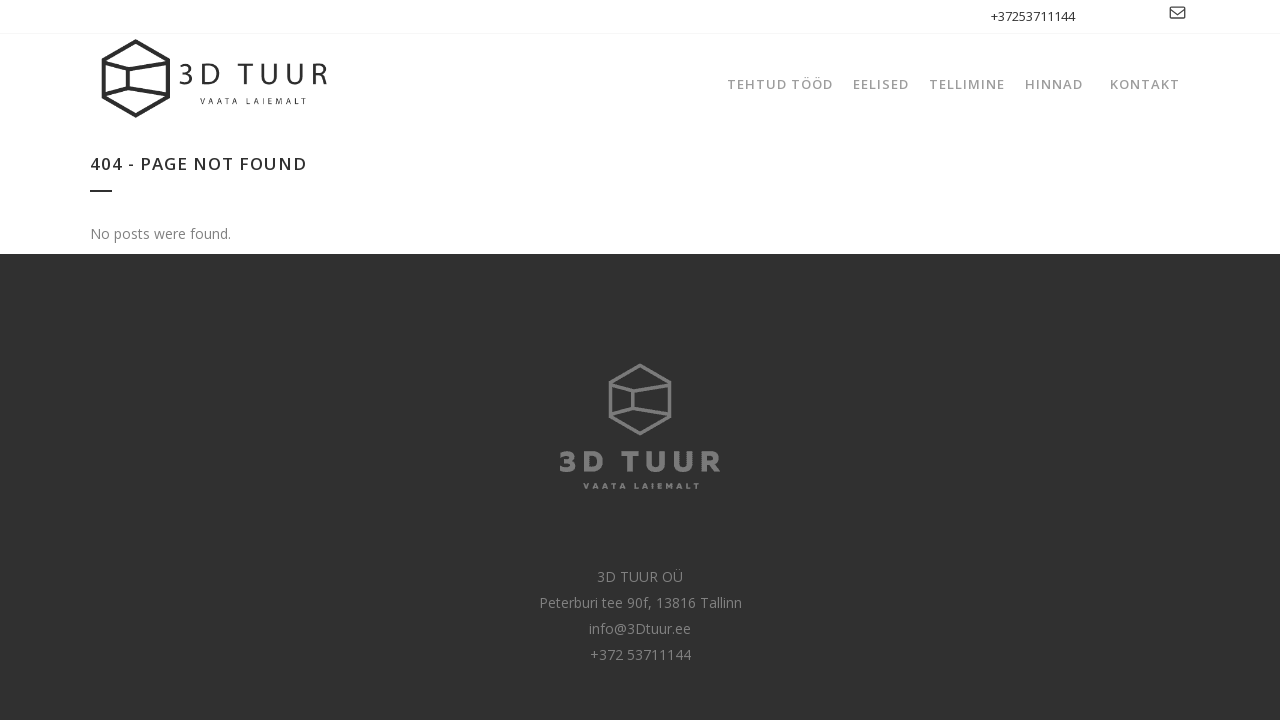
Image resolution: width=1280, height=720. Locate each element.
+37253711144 (1033, 16)
